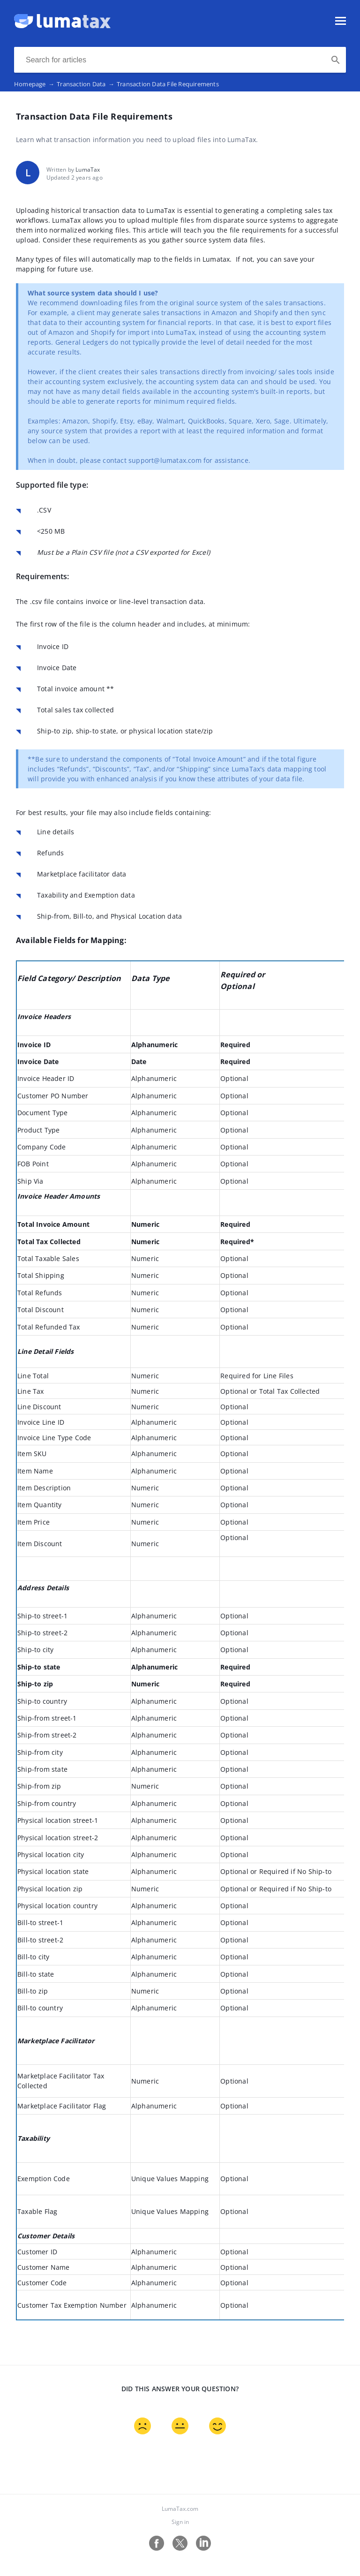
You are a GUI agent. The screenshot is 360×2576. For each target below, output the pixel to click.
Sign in (180, 2522)
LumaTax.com (180, 2509)
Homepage (35, 84)
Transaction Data (87, 84)
